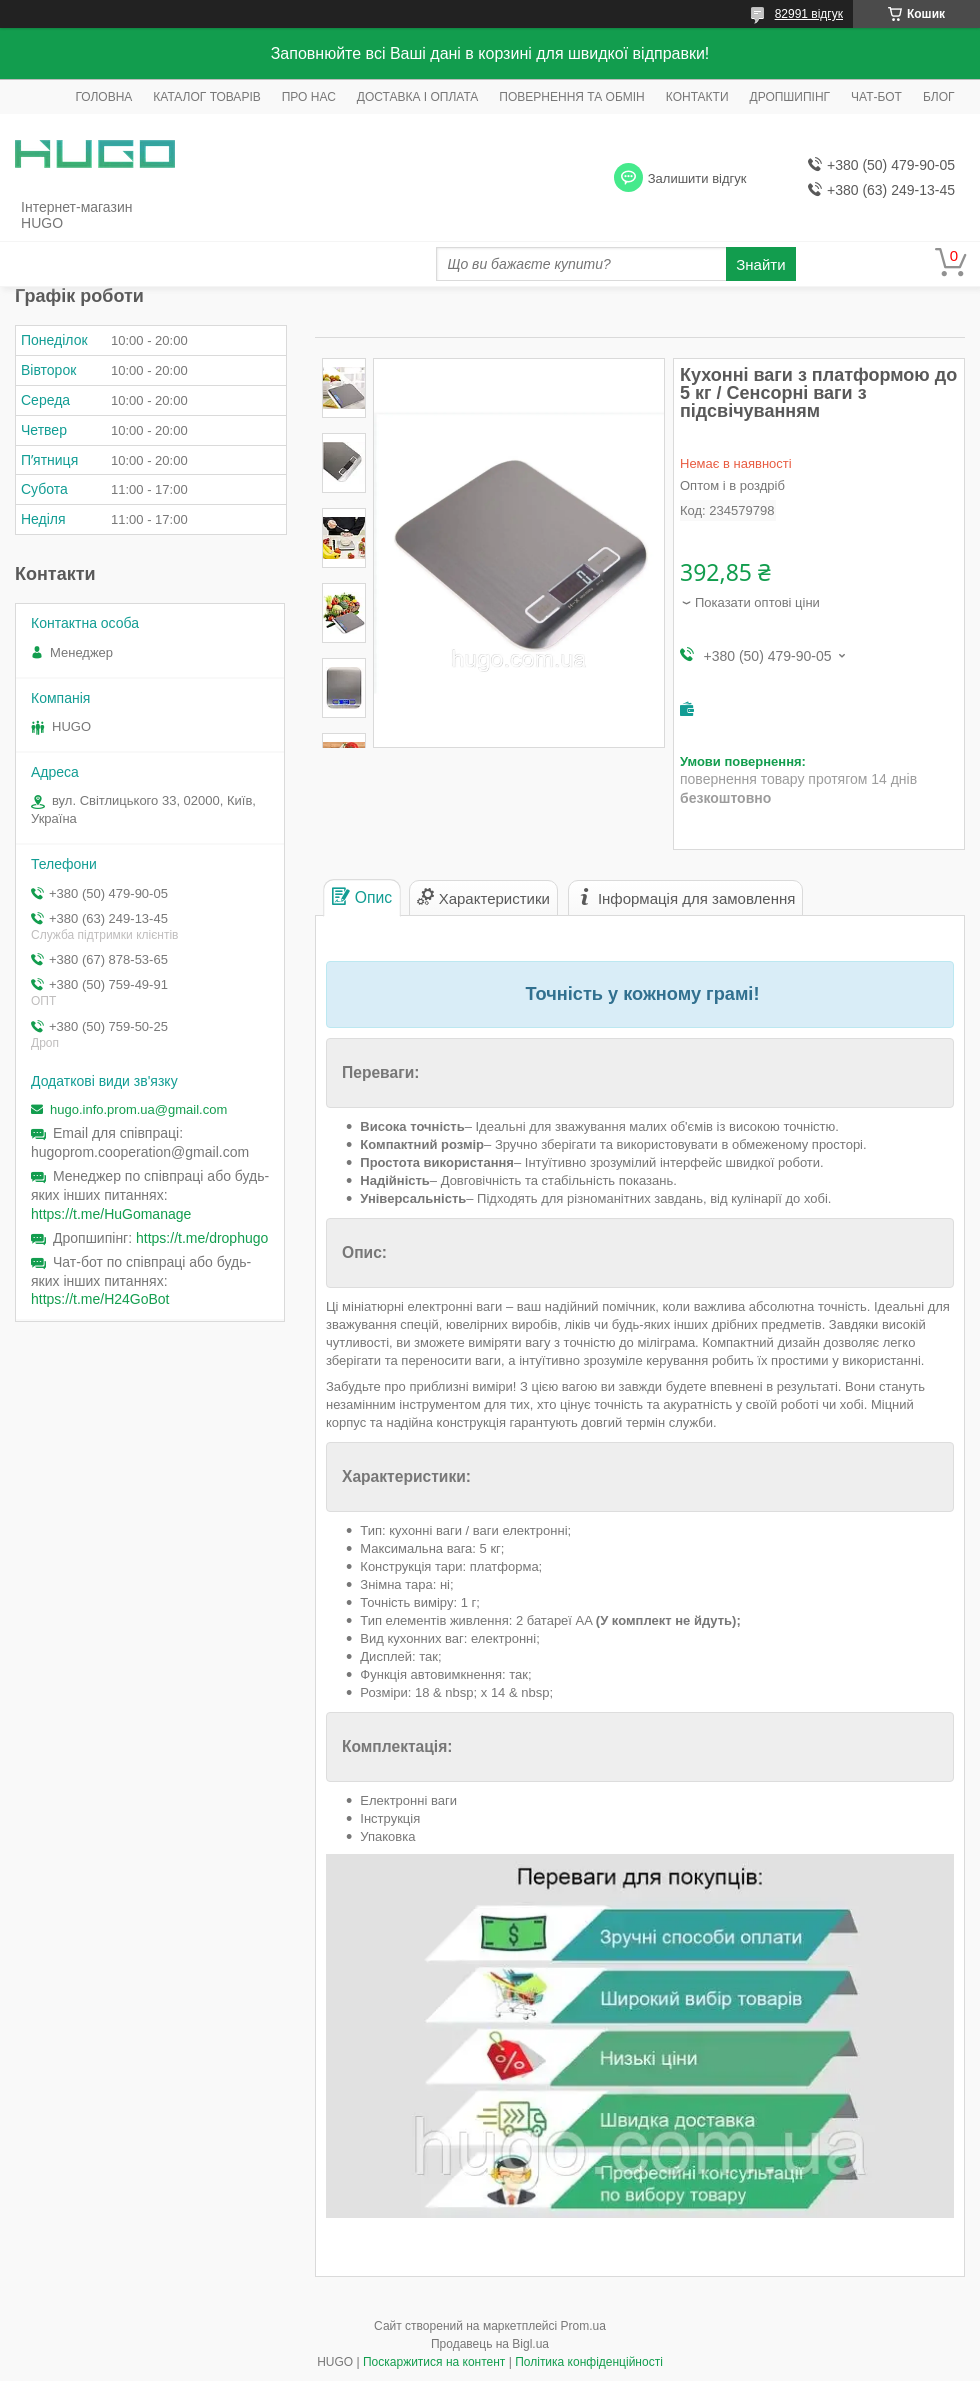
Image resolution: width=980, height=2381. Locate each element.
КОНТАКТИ (697, 97)
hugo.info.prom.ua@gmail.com (138, 1109)
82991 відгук (809, 14)
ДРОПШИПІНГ (790, 97)
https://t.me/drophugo (202, 1238)
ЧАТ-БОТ (876, 97)
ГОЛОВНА (103, 97)
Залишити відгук (697, 178)
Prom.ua (583, 2326)
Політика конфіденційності (589, 2362)
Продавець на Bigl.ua (490, 2344)
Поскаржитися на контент (434, 2362)
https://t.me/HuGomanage (111, 1214)
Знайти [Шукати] (760, 264)
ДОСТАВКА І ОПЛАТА (418, 97)
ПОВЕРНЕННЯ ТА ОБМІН (571, 97)
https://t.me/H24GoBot (100, 1299)
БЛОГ (939, 97)
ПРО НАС (309, 97)
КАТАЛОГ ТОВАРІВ (206, 97)
